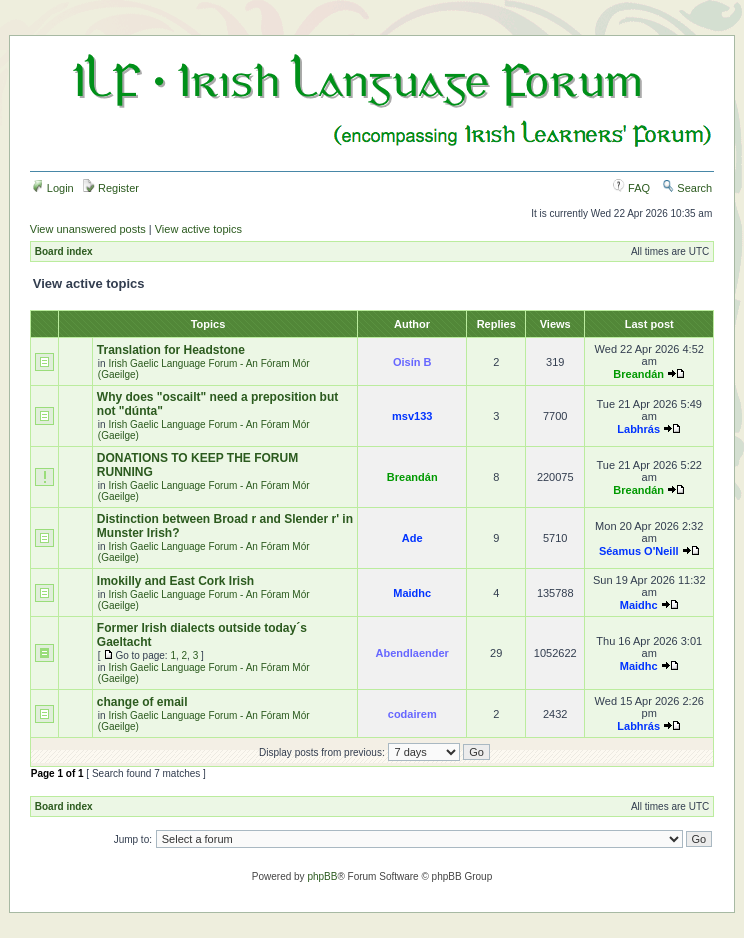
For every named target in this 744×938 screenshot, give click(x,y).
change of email (142, 702)
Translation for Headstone (171, 350)
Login (53, 188)
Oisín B (412, 362)
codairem (412, 714)
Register (111, 188)
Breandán (638, 374)
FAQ (631, 188)
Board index (64, 251)
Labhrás (638, 429)
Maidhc (412, 593)
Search (687, 188)
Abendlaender (412, 653)
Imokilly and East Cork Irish (175, 581)
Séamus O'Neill (639, 551)
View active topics (198, 229)
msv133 (412, 416)
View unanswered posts (88, 229)
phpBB (322, 876)
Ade (412, 538)
